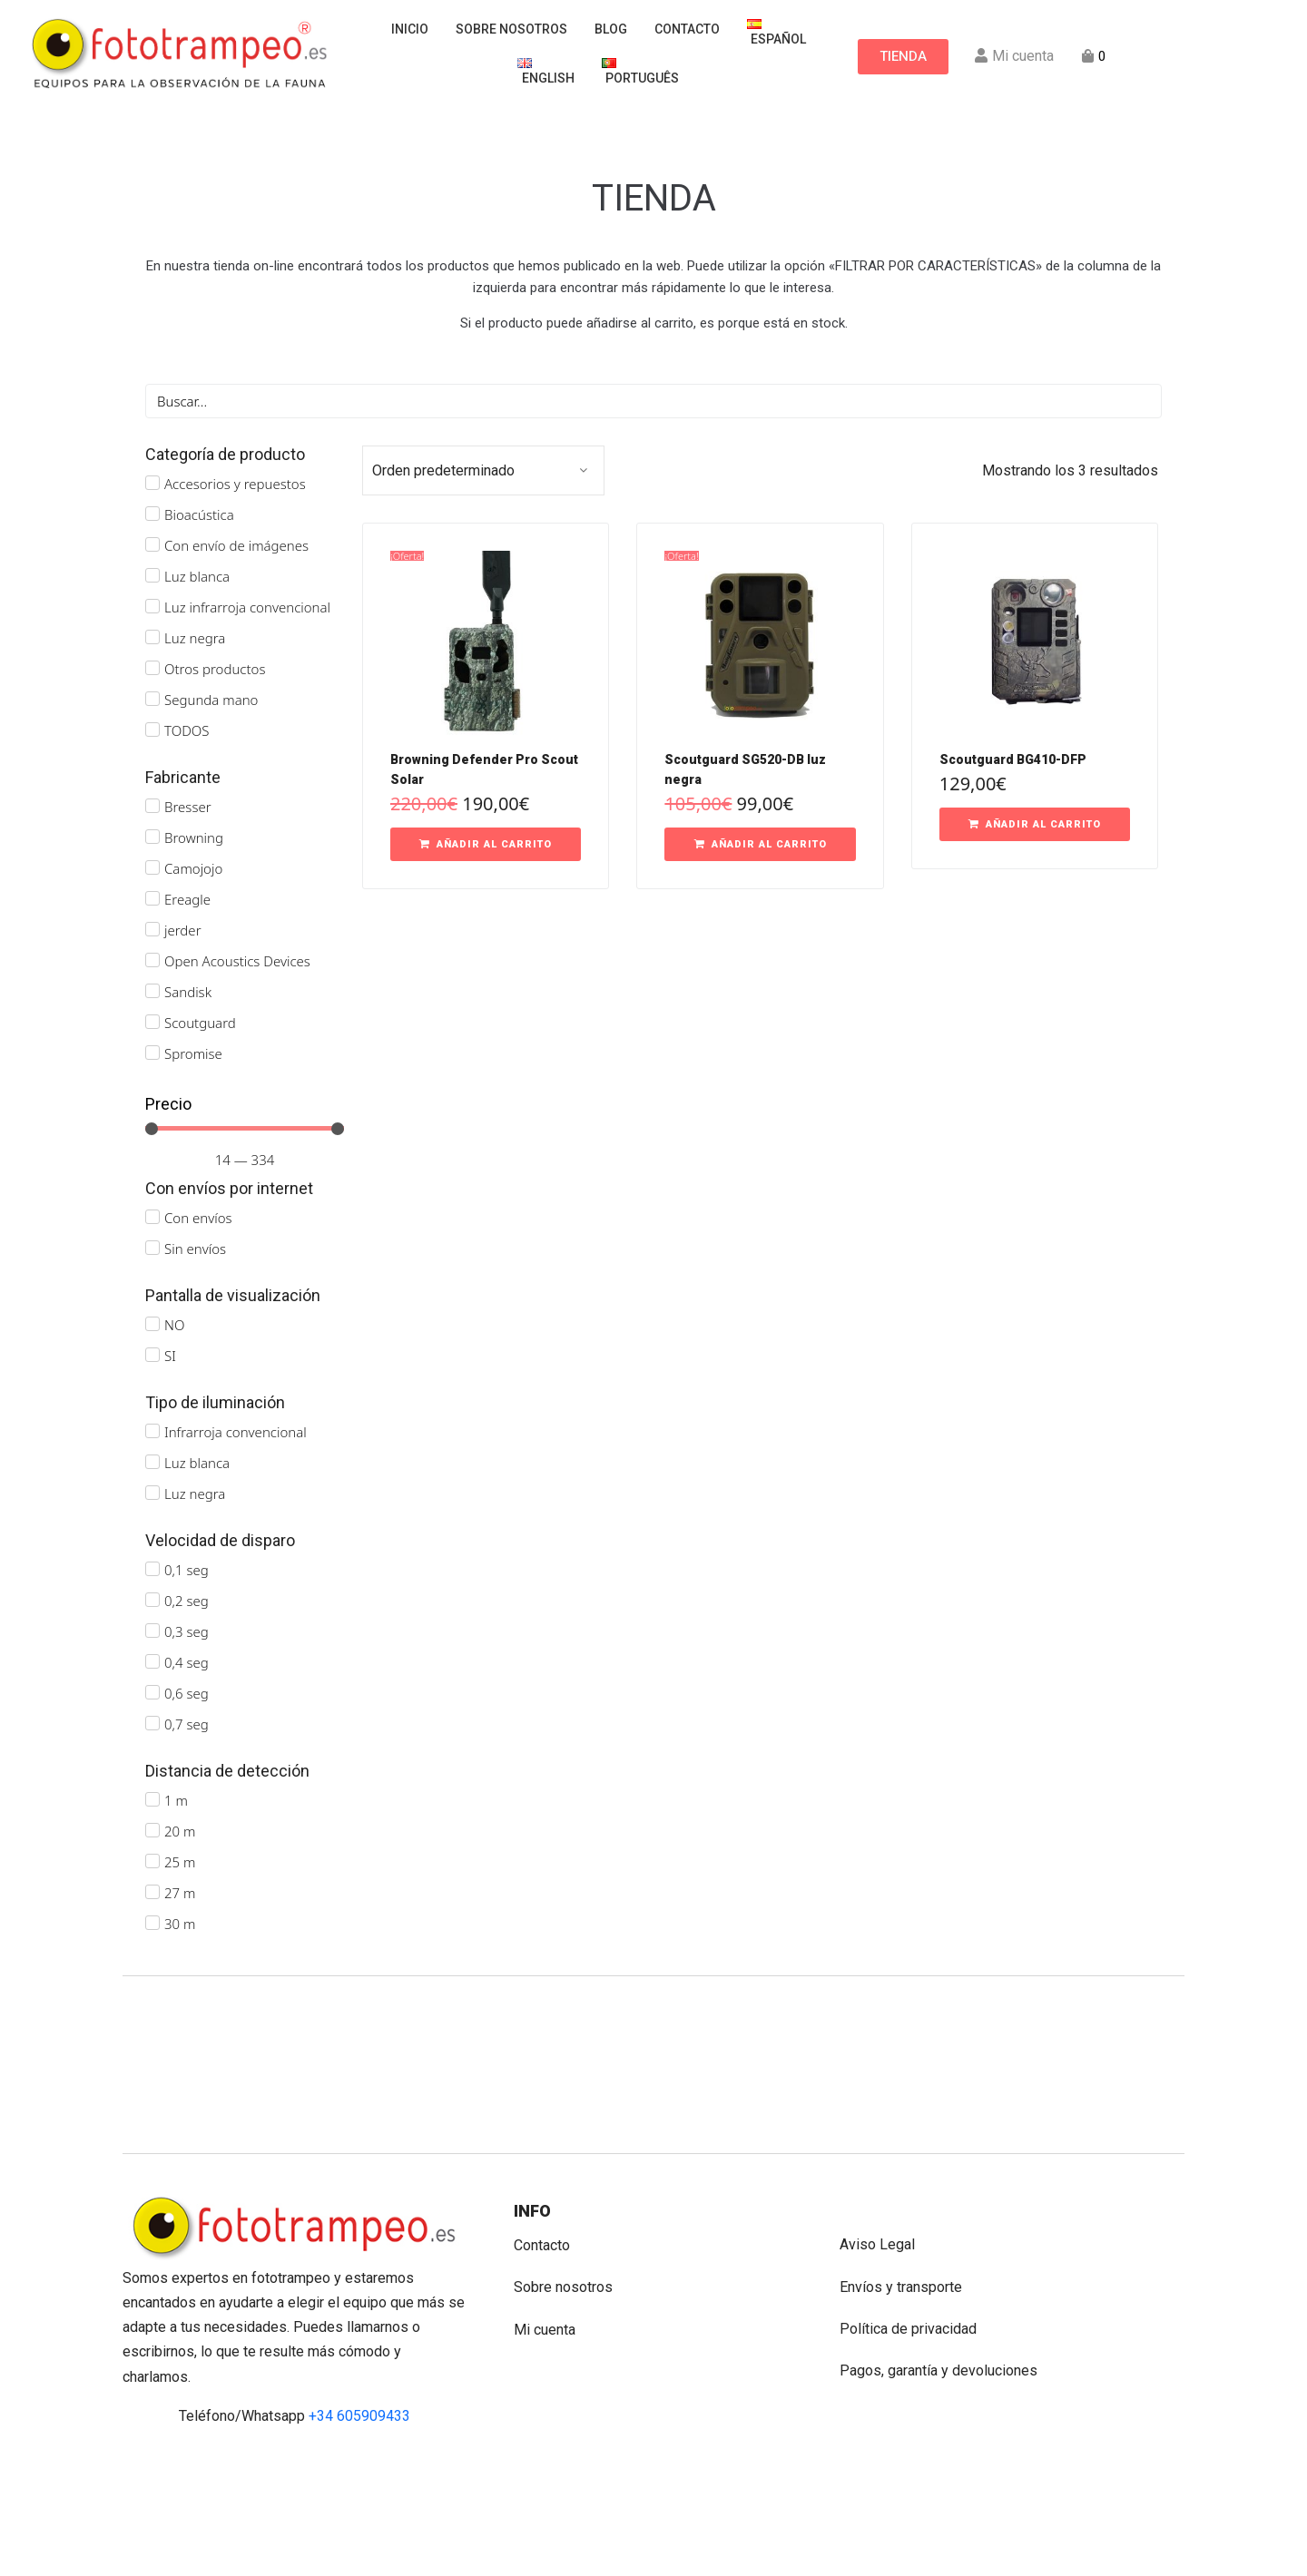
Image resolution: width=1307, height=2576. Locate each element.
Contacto (542, 2245)
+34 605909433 (359, 2415)
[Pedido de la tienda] (483, 470)
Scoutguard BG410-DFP (1012, 759)
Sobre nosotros (563, 2287)
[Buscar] (653, 401)
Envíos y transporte (901, 2287)
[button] (485, 845)
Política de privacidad (908, 2328)
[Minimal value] (244, 1128)
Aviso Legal (877, 2244)
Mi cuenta (544, 2329)
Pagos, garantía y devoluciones (938, 2370)
